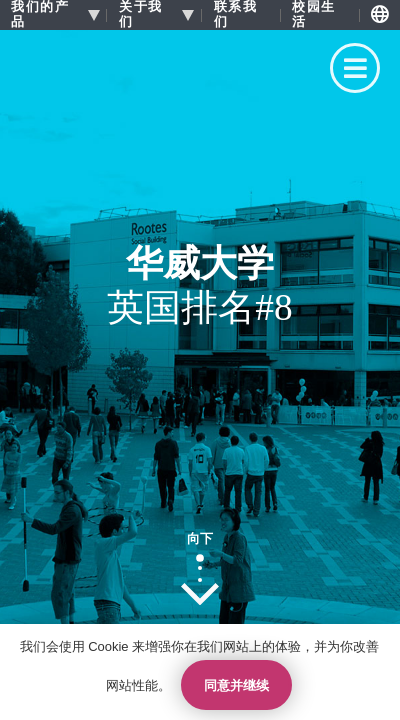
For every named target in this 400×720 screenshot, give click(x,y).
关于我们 (141, 14)
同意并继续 (236, 685)
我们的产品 (40, 14)
